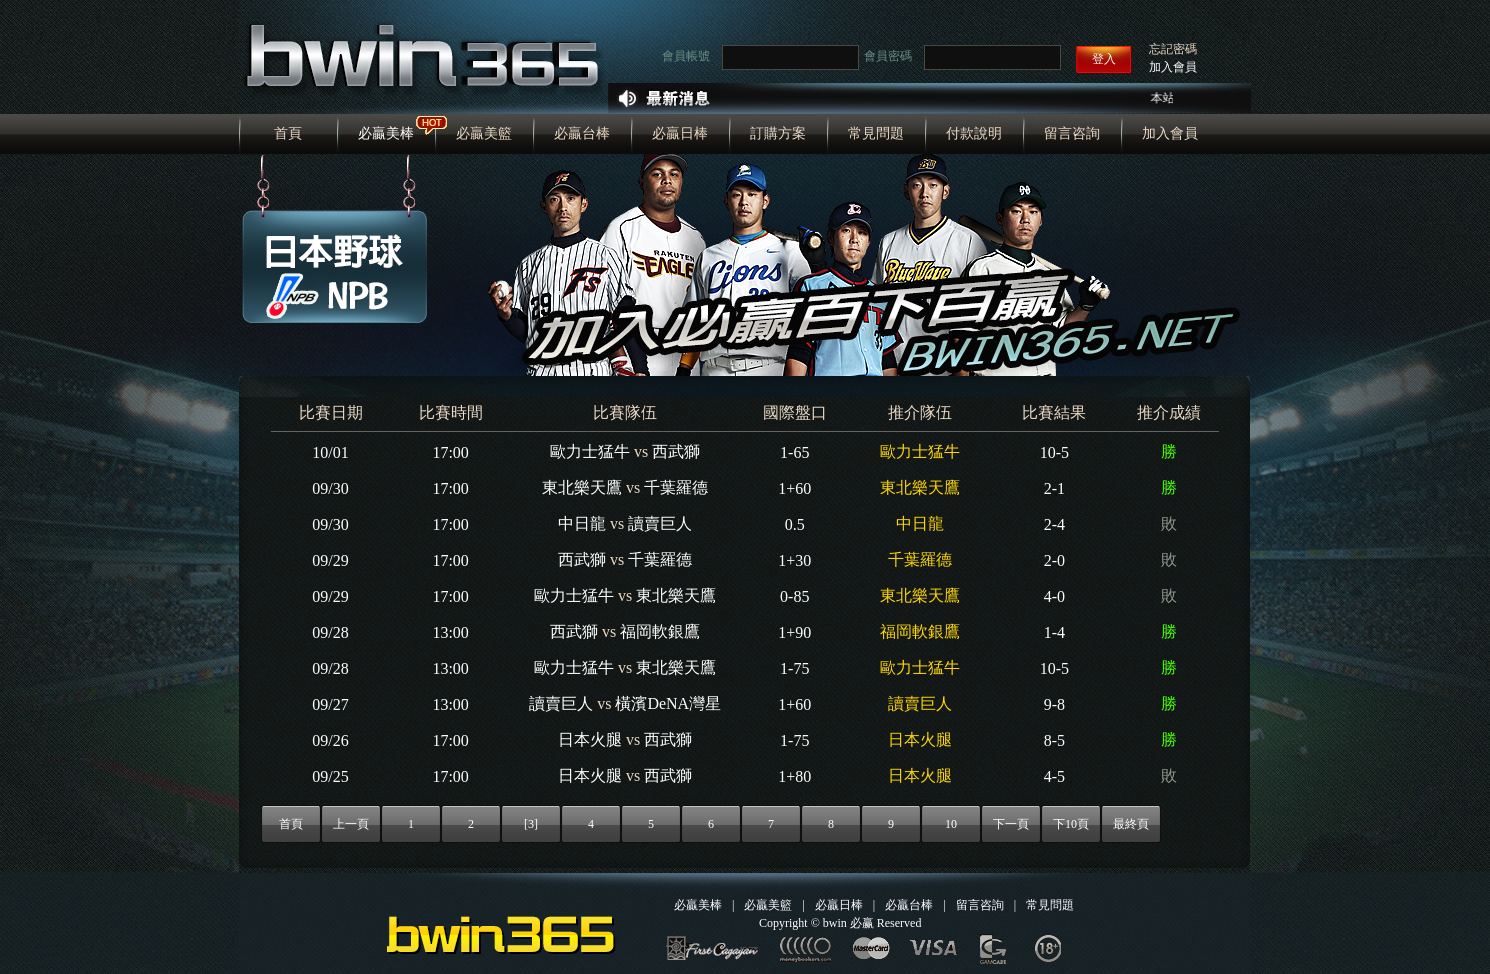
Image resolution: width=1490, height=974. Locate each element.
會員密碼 (888, 56)
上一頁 (351, 824)
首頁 (288, 133)
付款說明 (974, 133)
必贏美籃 (484, 133)
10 (951, 824)
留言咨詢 (1072, 133)
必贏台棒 (582, 133)
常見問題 (876, 133)
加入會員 (1173, 67)
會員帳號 (686, 56)
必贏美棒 (386, 133)
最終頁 (1131, 824)
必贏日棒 (680, 133)
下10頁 (1071, 824)
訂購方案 (778, 133)
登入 (1104, 59)
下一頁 (1011, 824)
